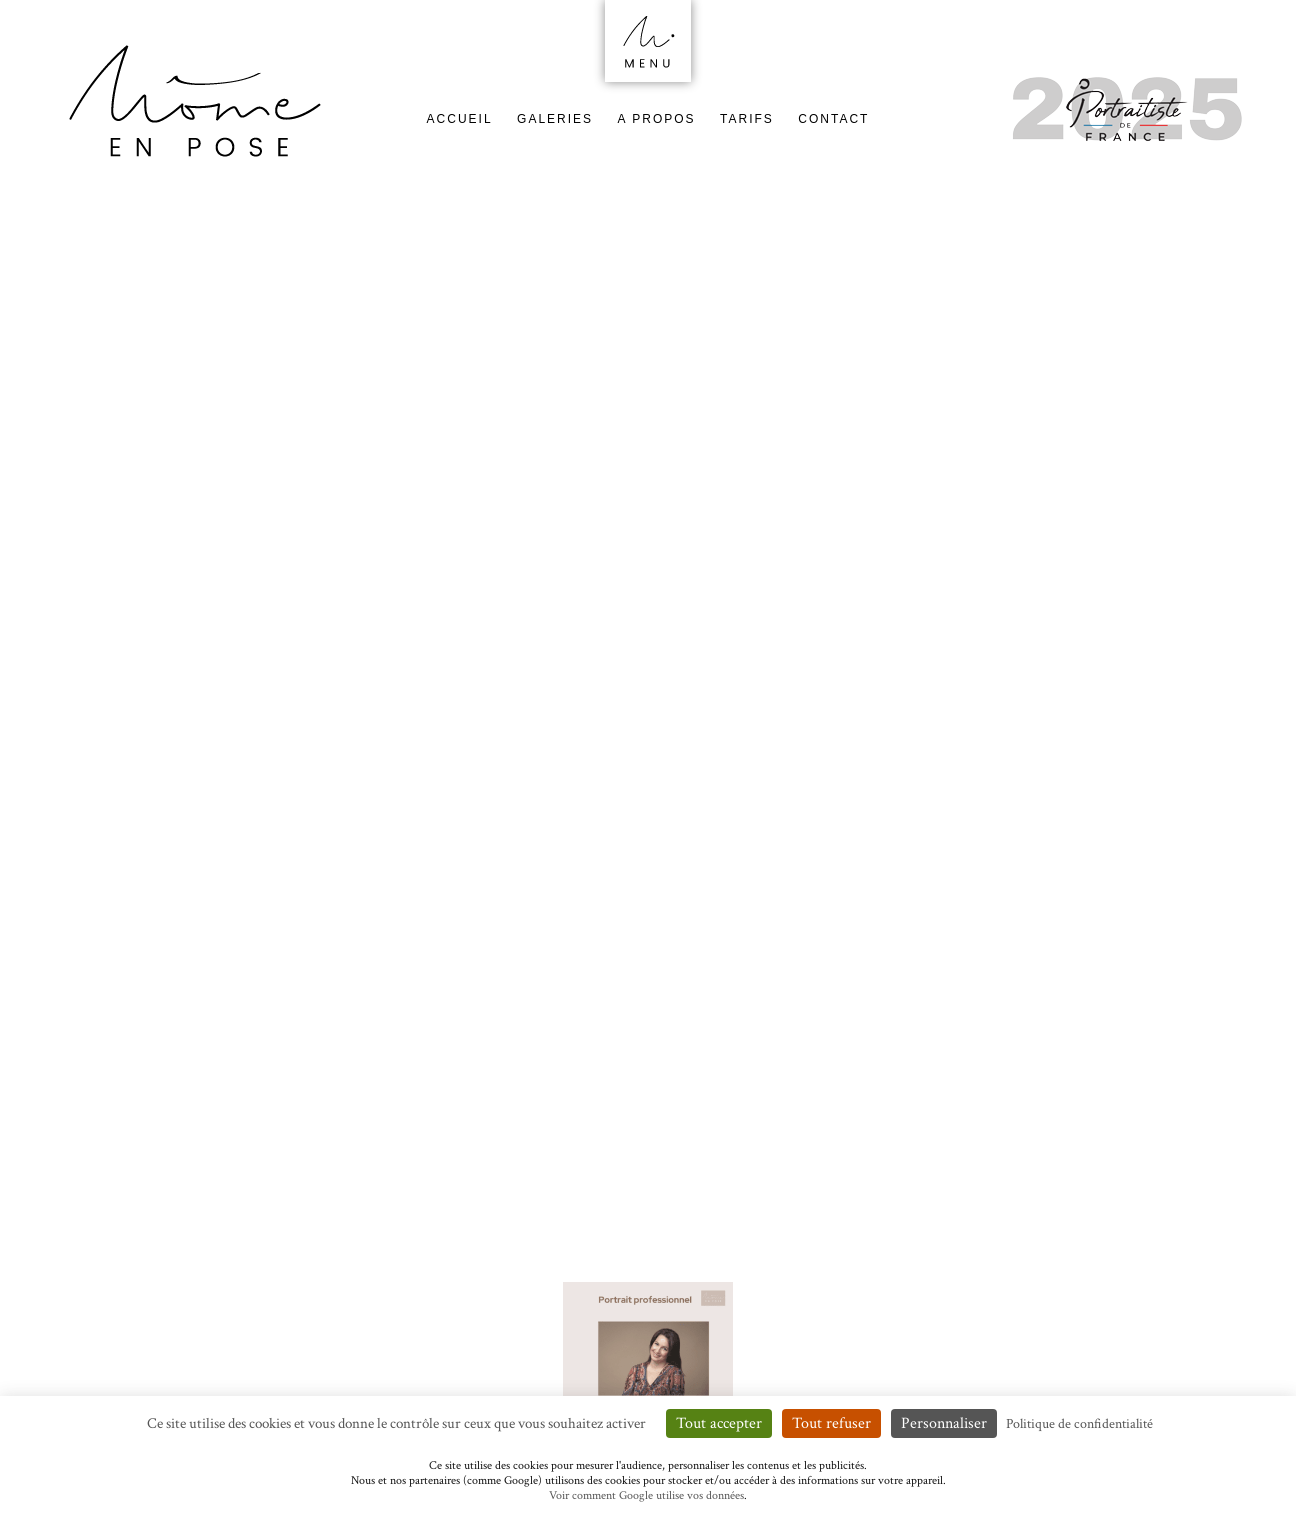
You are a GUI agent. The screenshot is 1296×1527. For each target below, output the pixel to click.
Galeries (555, 119)
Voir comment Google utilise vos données (646, 1495)
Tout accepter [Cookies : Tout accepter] (719, 1423)
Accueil (460, 119)
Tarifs (747, 119)
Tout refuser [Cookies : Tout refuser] (831, 1423)
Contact (833, 119)
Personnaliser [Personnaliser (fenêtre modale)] (944, 1423)
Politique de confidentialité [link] (1079, 1424)
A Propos (657, 119)
